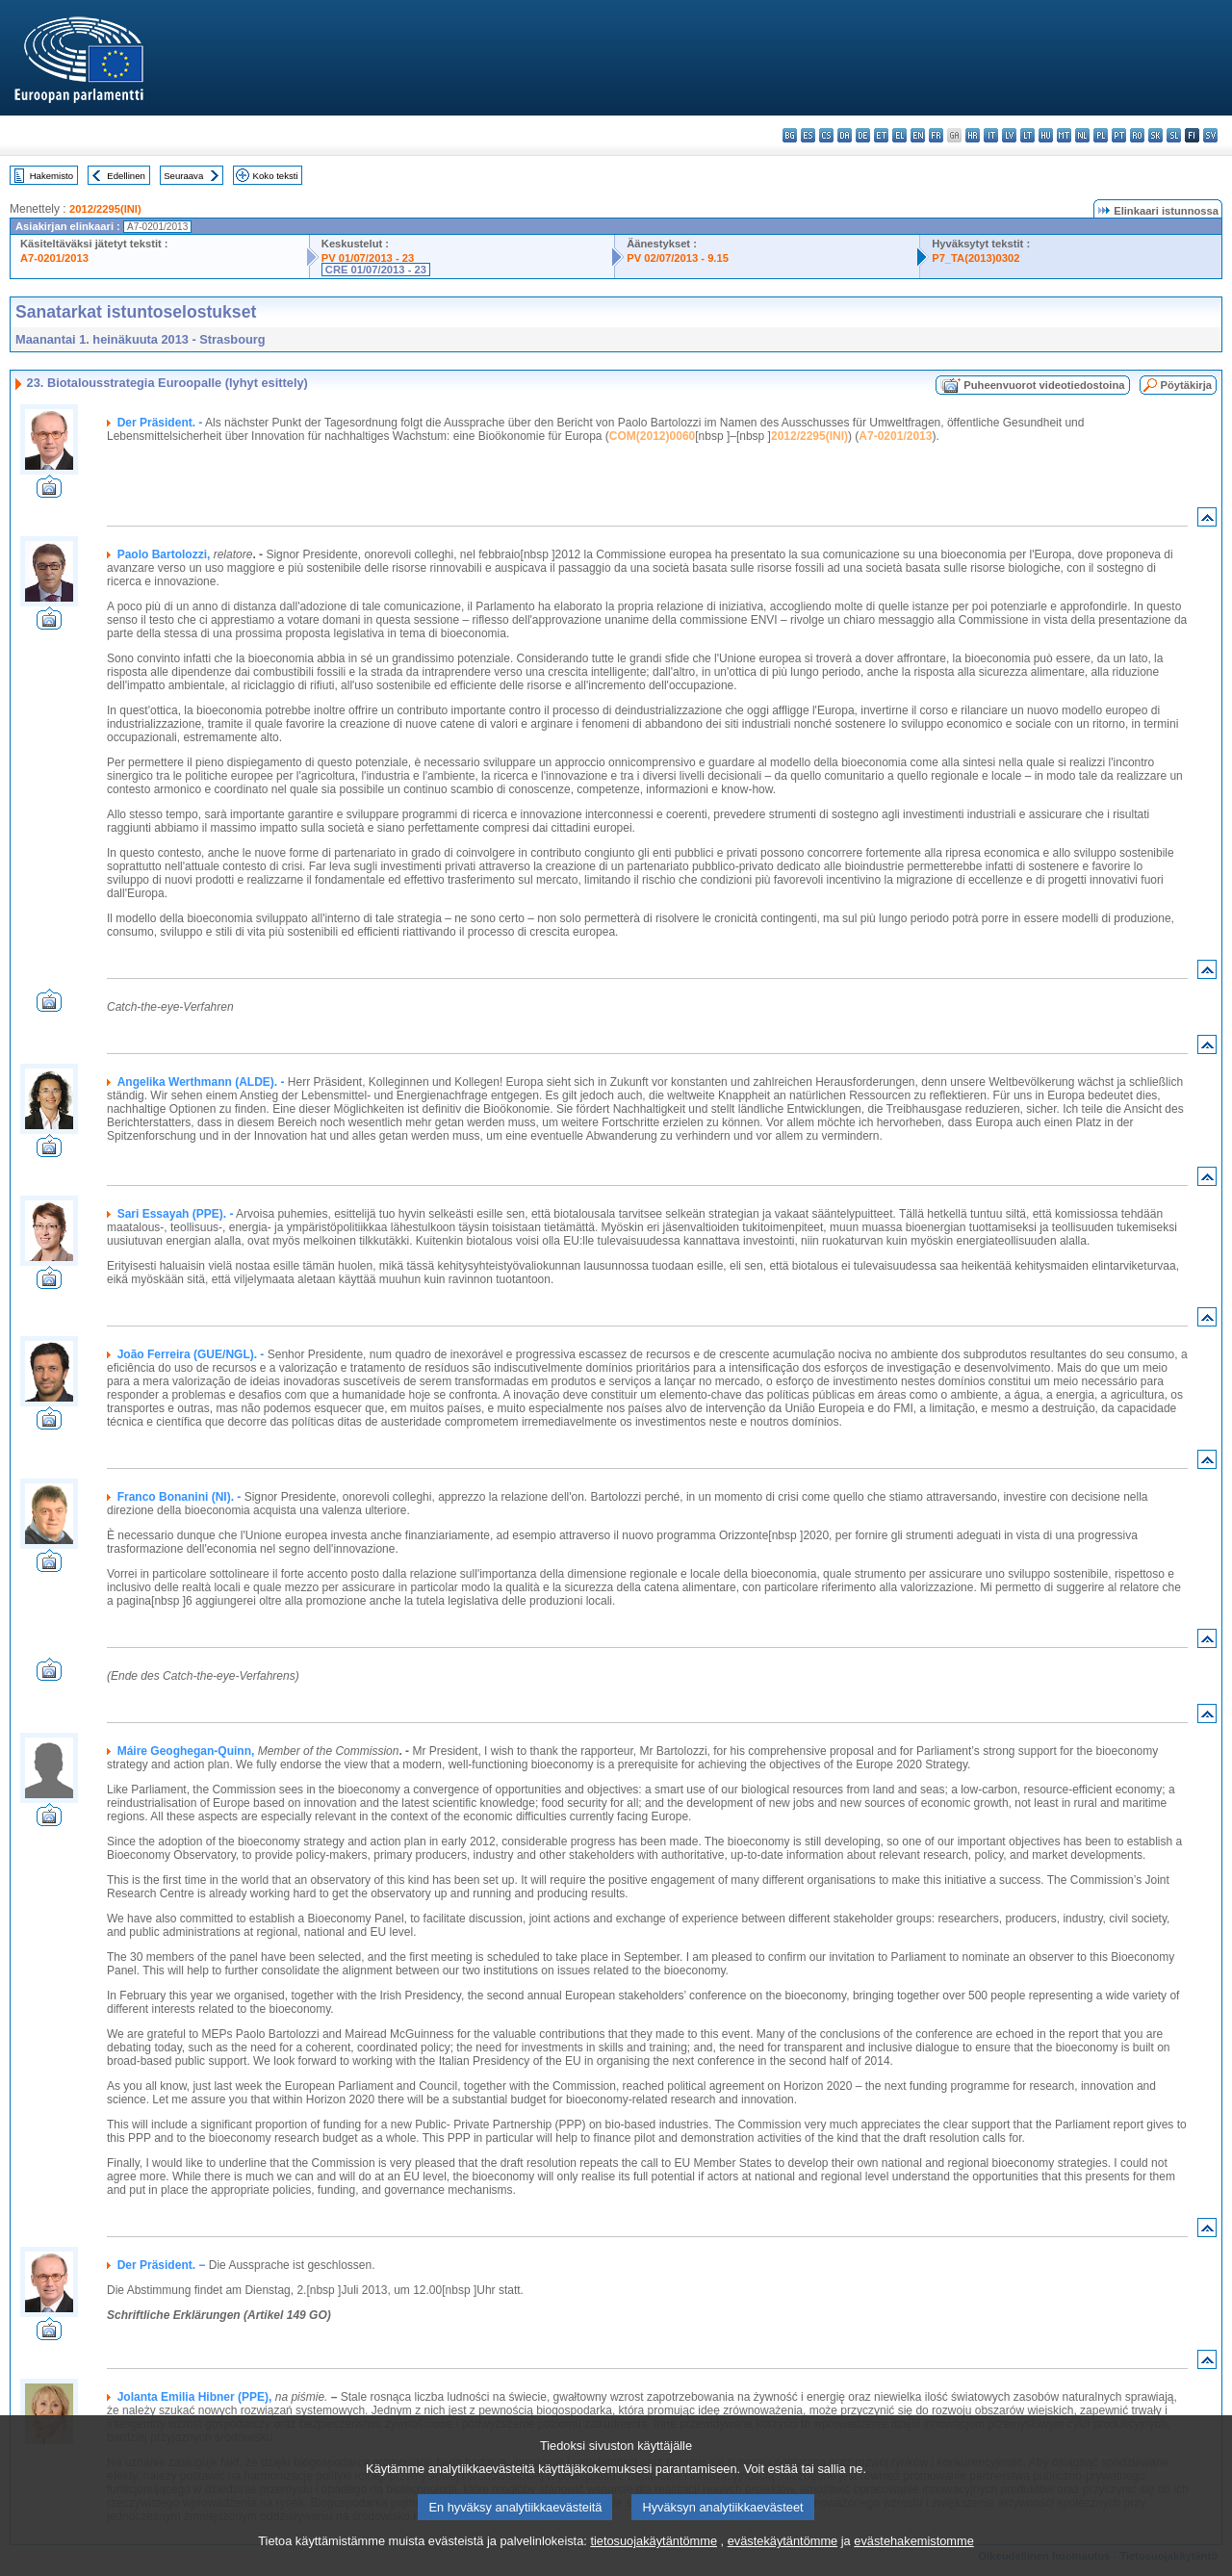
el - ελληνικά (899, 135)
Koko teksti (275, 175)
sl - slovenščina (1174, 135)
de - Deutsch (863, 135)
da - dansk (844, 135)
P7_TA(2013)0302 (975, 258)
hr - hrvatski (972, 135)
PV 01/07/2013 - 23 (367, 258)
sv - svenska (1210, 135)
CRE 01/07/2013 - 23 (375, 269)
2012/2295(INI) (105, 209)
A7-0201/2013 (54, 258)
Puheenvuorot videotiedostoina (1043, 385)
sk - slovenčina (1155, 135)
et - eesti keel (881, 135)
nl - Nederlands (1082, 135)
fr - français (936, 135)
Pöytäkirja (1186, 385)
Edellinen (125, 175)
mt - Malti (1064, 135)
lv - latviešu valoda (1009, 135)
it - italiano (991, 135)
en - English (918, 135)
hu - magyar (1046, 135)
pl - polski (1100, 135)
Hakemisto (51, 175)
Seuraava (183, 175)
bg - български (790, 135)
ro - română (1137, 135)
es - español (808, 135)
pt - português (1119, 135)
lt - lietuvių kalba (1027, 135)
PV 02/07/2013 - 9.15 (678, 258)
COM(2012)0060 (652, 436)
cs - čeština (826, 135)
